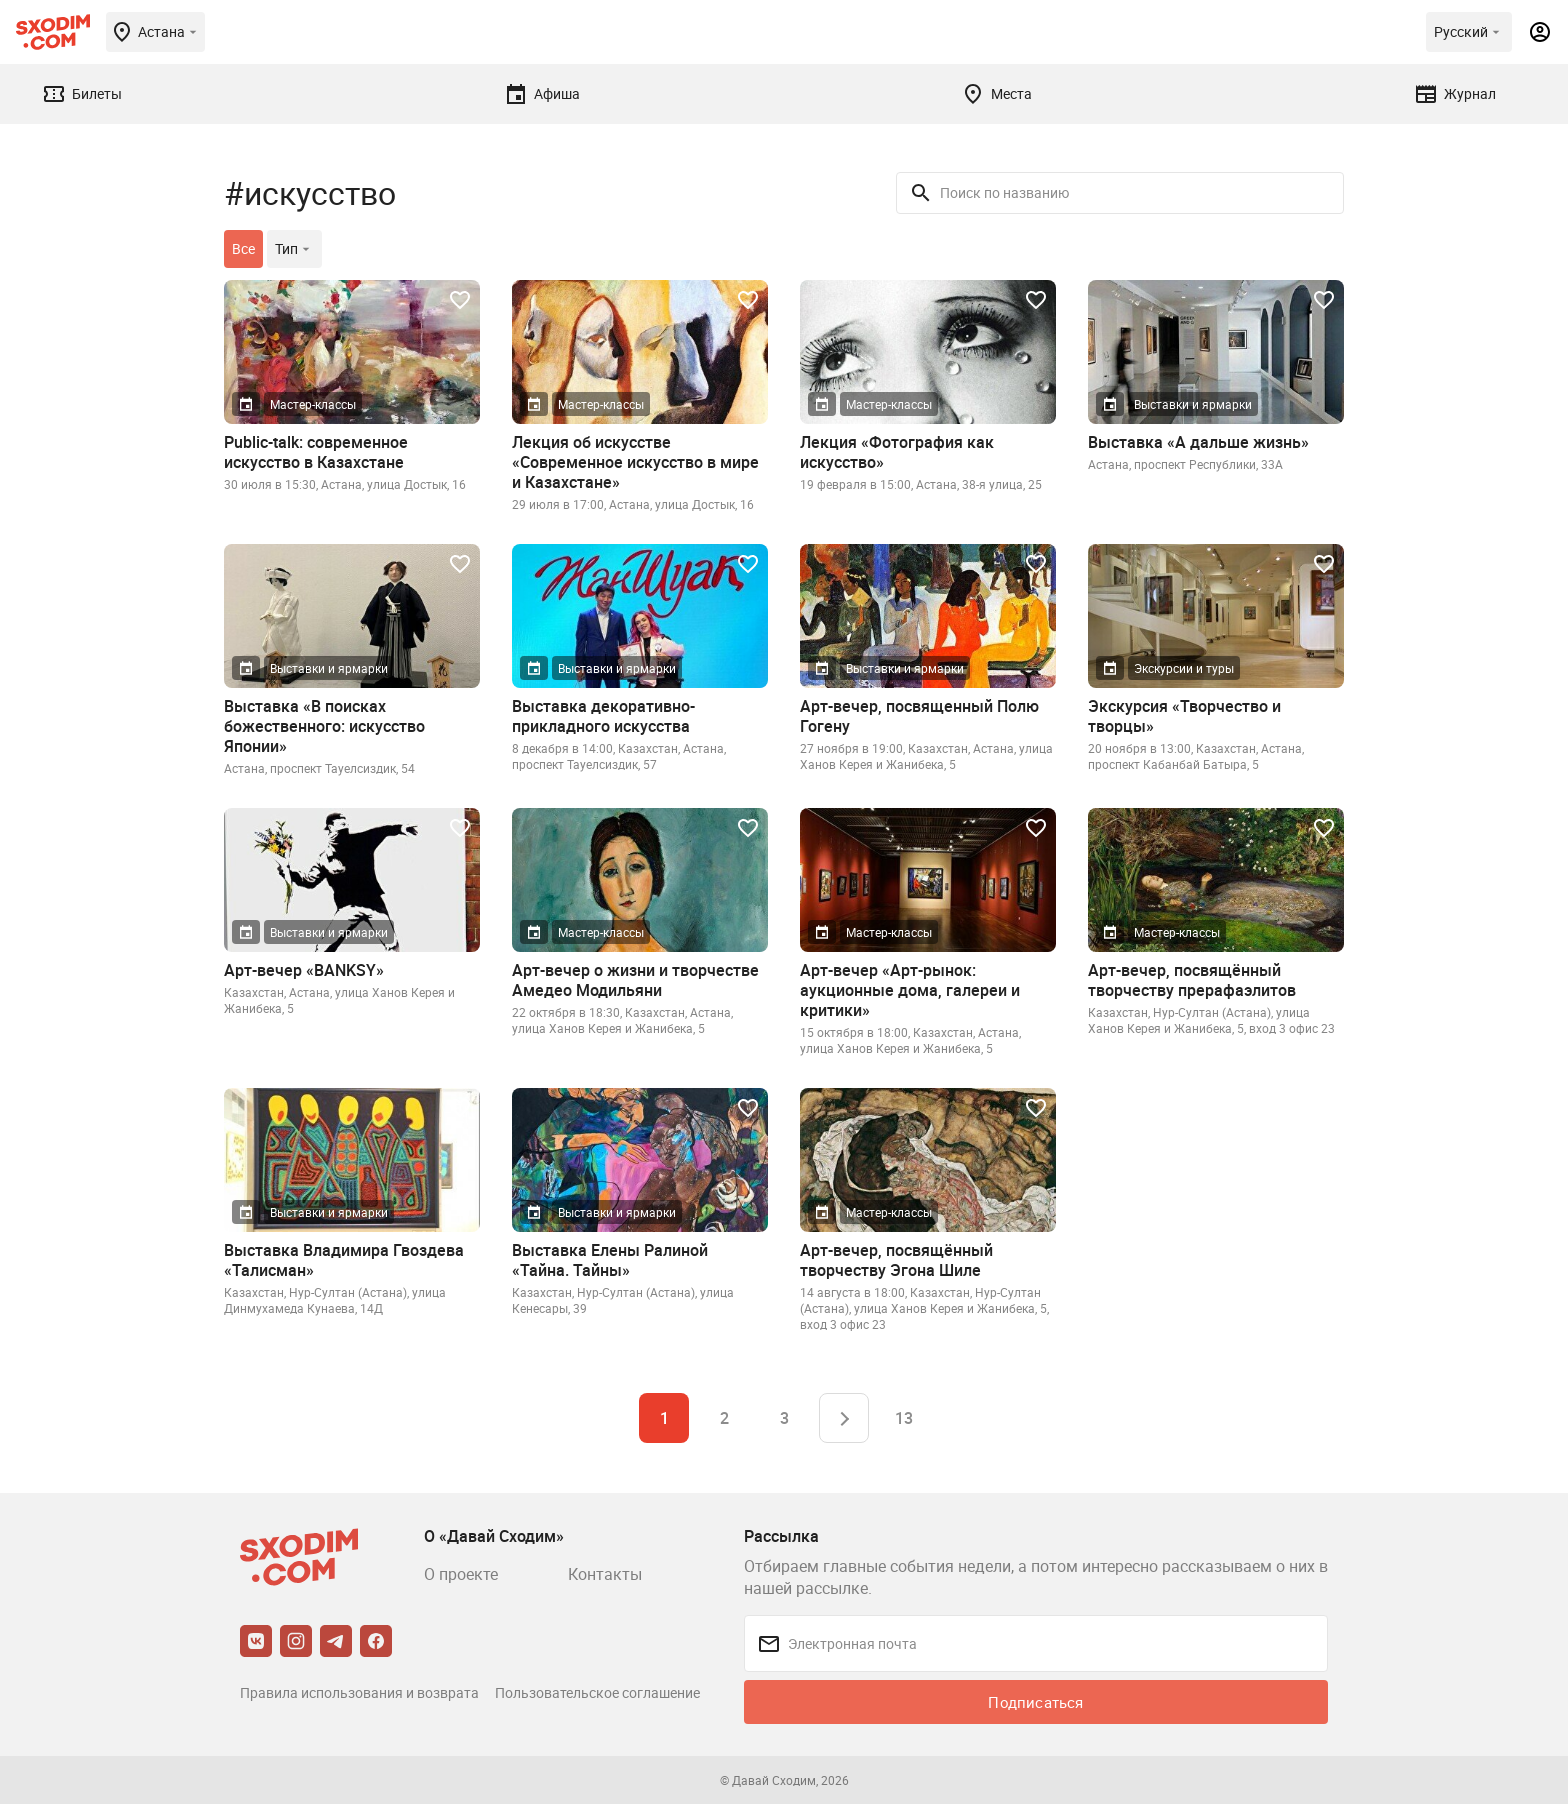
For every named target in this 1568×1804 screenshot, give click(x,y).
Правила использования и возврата (359, 1692)
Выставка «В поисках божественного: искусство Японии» (324, 726)
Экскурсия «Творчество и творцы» (1184, 716)
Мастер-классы (313, 404)
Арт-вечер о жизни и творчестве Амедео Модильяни (635, 980)
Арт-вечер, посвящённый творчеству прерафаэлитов (1192, 980)
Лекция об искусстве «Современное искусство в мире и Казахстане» (635, 462)
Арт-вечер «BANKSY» (304, 970)
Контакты (605, 1574)
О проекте (461, 1574)
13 (904, 1418)
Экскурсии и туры (1184, 668)
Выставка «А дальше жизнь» (1198, 442)
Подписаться (1035, 1702)
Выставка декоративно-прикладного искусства (603, 716)
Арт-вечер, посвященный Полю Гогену (919, 716)
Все (243, 248)
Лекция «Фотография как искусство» (897, 452)
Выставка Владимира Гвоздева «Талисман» (344, 1260)
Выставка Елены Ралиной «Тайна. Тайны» (610, 1260)
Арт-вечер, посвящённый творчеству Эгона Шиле (896, 1260)
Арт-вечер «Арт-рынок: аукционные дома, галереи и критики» (910, 990)
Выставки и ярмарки (1193, 404)
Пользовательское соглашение (597, 1692)
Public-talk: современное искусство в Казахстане (316, 452)
